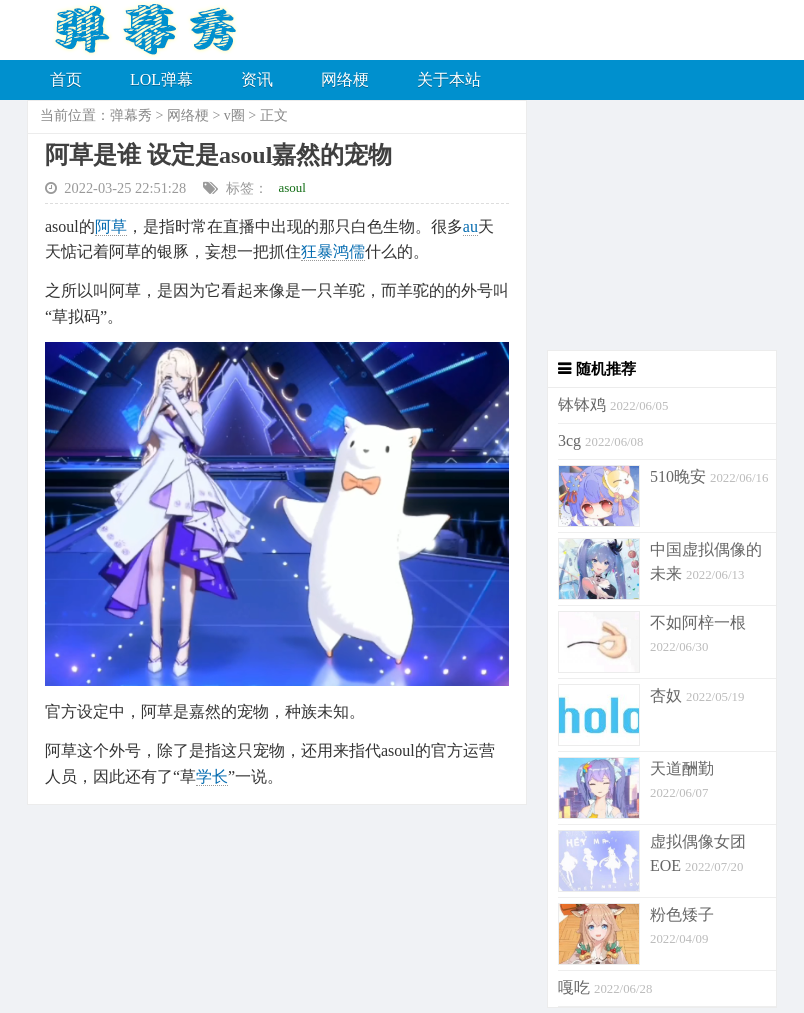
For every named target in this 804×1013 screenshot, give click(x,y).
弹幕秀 (131, 115)
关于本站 (449, 79)
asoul (292, 187)
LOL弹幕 (161, 79)
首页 (66, 79)
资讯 (257, 79)
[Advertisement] (652, 225)
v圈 (234, 115)
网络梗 (345, 79)
